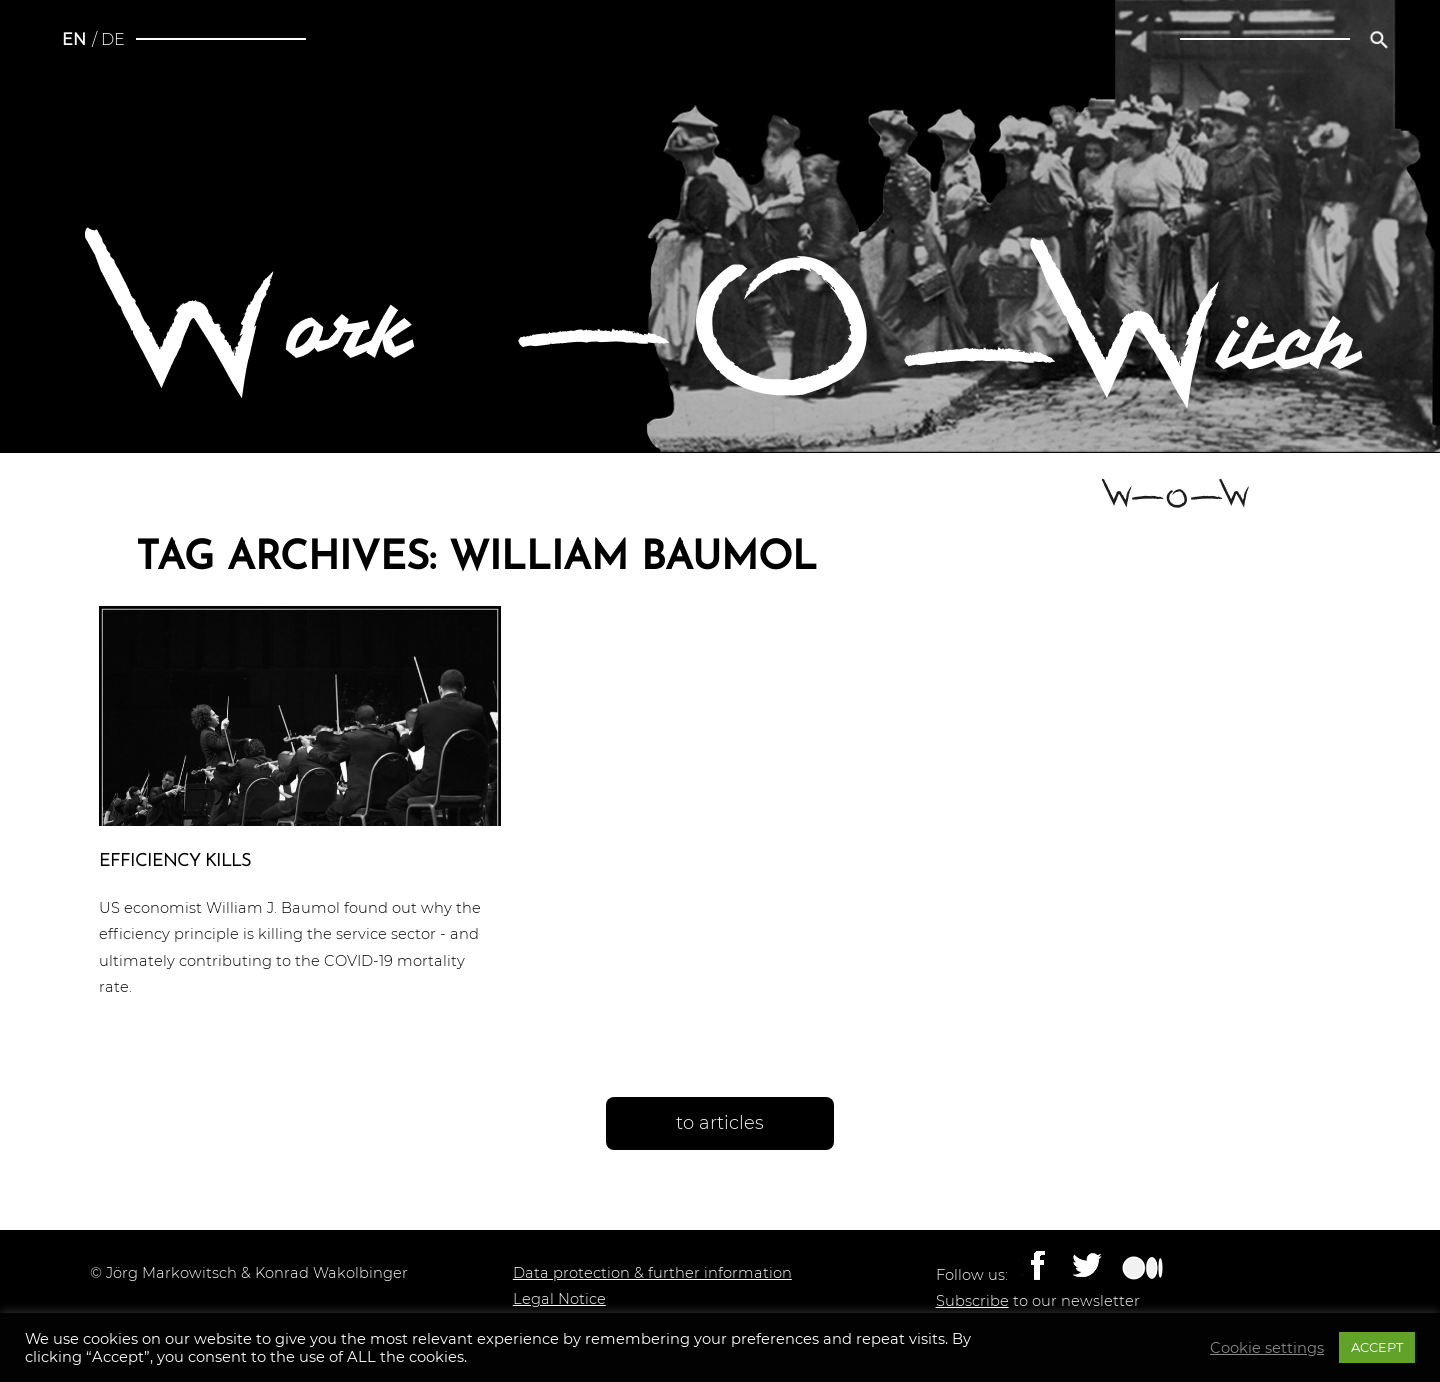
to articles (720, 1123)
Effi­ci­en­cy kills (175, 861)
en (74, 39)
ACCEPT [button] (1377, 1347)
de (113, 39)
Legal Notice (559, 1299)
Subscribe (972, 1301)
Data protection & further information (652, 1273)
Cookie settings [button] (1267, 1348)
